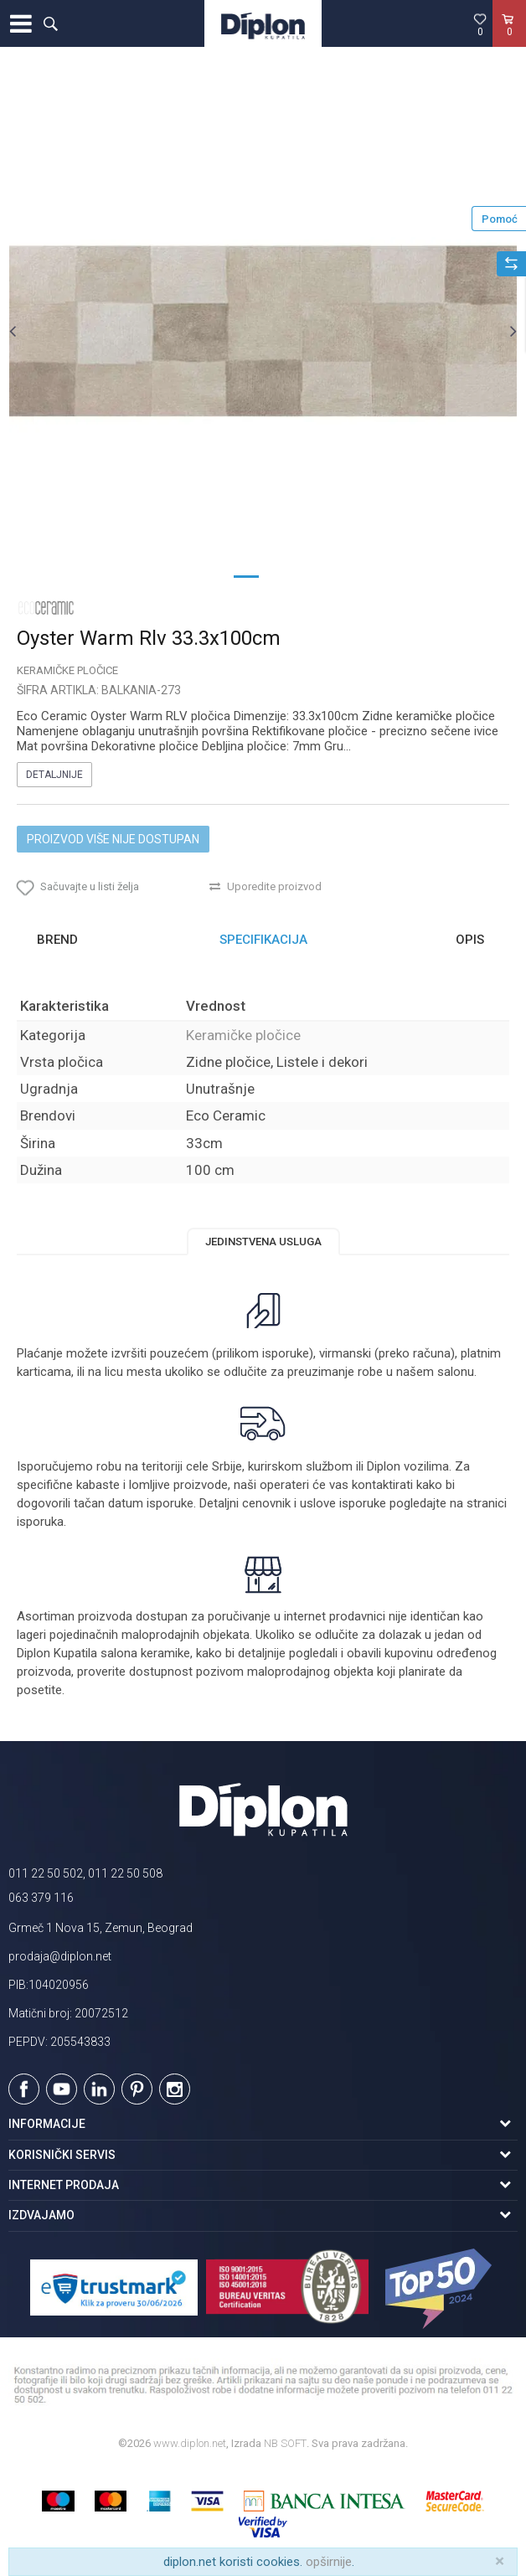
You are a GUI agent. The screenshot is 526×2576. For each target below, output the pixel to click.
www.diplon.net (189, 2443)
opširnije (329, 2561)
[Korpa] (509, 41)
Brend (57, 939)
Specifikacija (263, 939)
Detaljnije (54, 775)
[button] (50, 23)
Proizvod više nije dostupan (113, 839)
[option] (263, 331)
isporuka (40, 1521)
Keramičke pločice (67, 670)
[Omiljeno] (480, 24)
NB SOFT (285, 2443)
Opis (470, 939)
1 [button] (246, 575)
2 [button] (279, 575)
